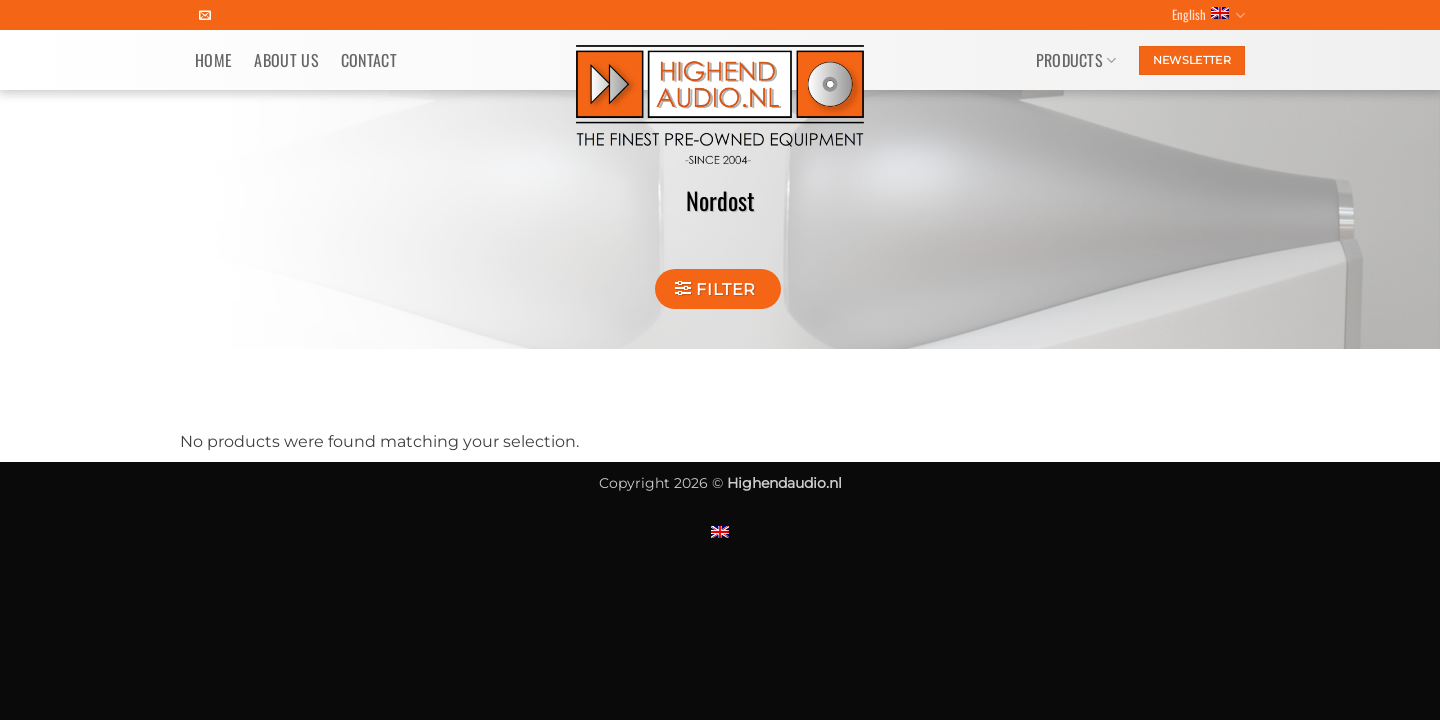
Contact (369, 60)
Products (1076, 60)
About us (286, 60)
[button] (718, 289)
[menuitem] (720, 531)
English (1208, 15)
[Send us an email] (205, 16)
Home (213, 60)
